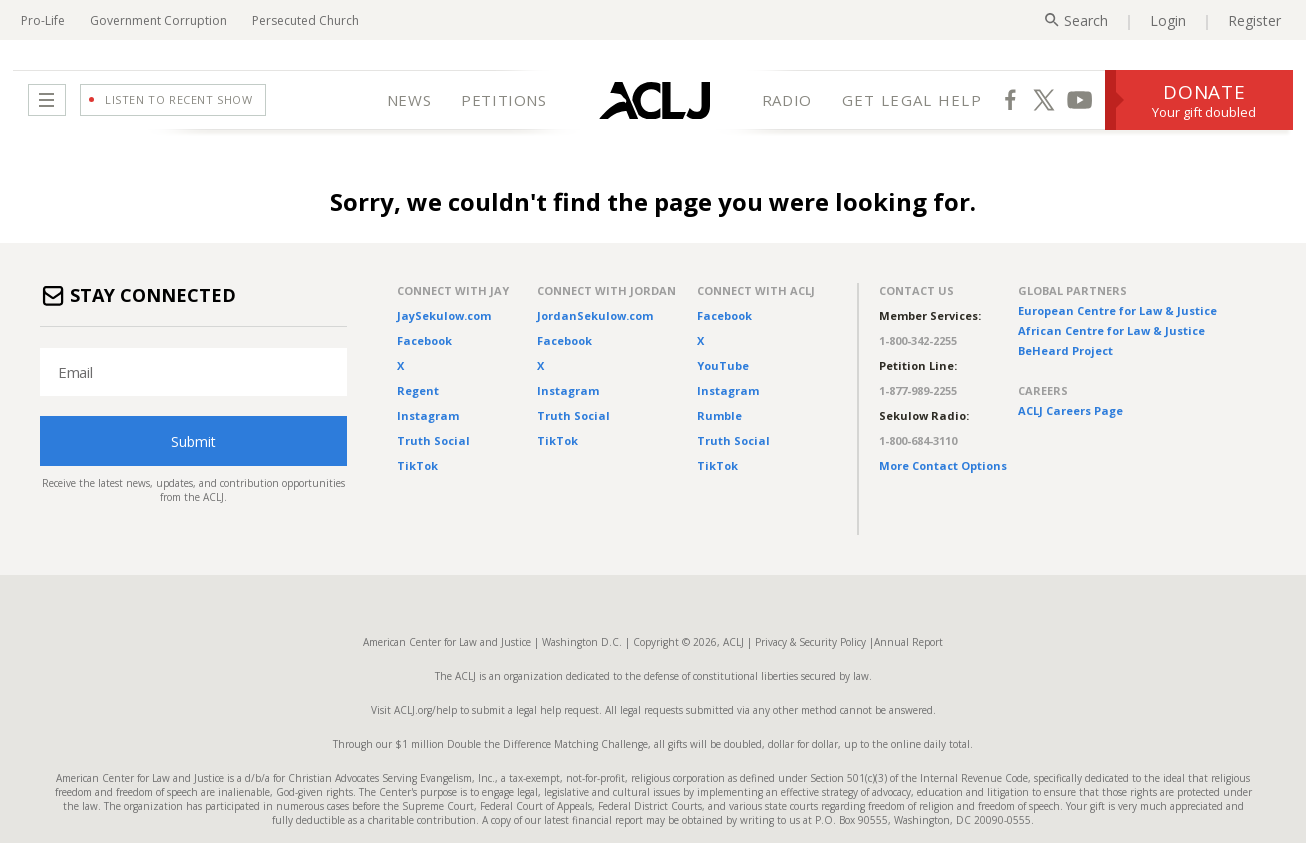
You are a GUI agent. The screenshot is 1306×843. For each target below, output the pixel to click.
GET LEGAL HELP (912, 100)
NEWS (409, 100)
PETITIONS (503, 100)
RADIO (787, 100)
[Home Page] (654, 100)
